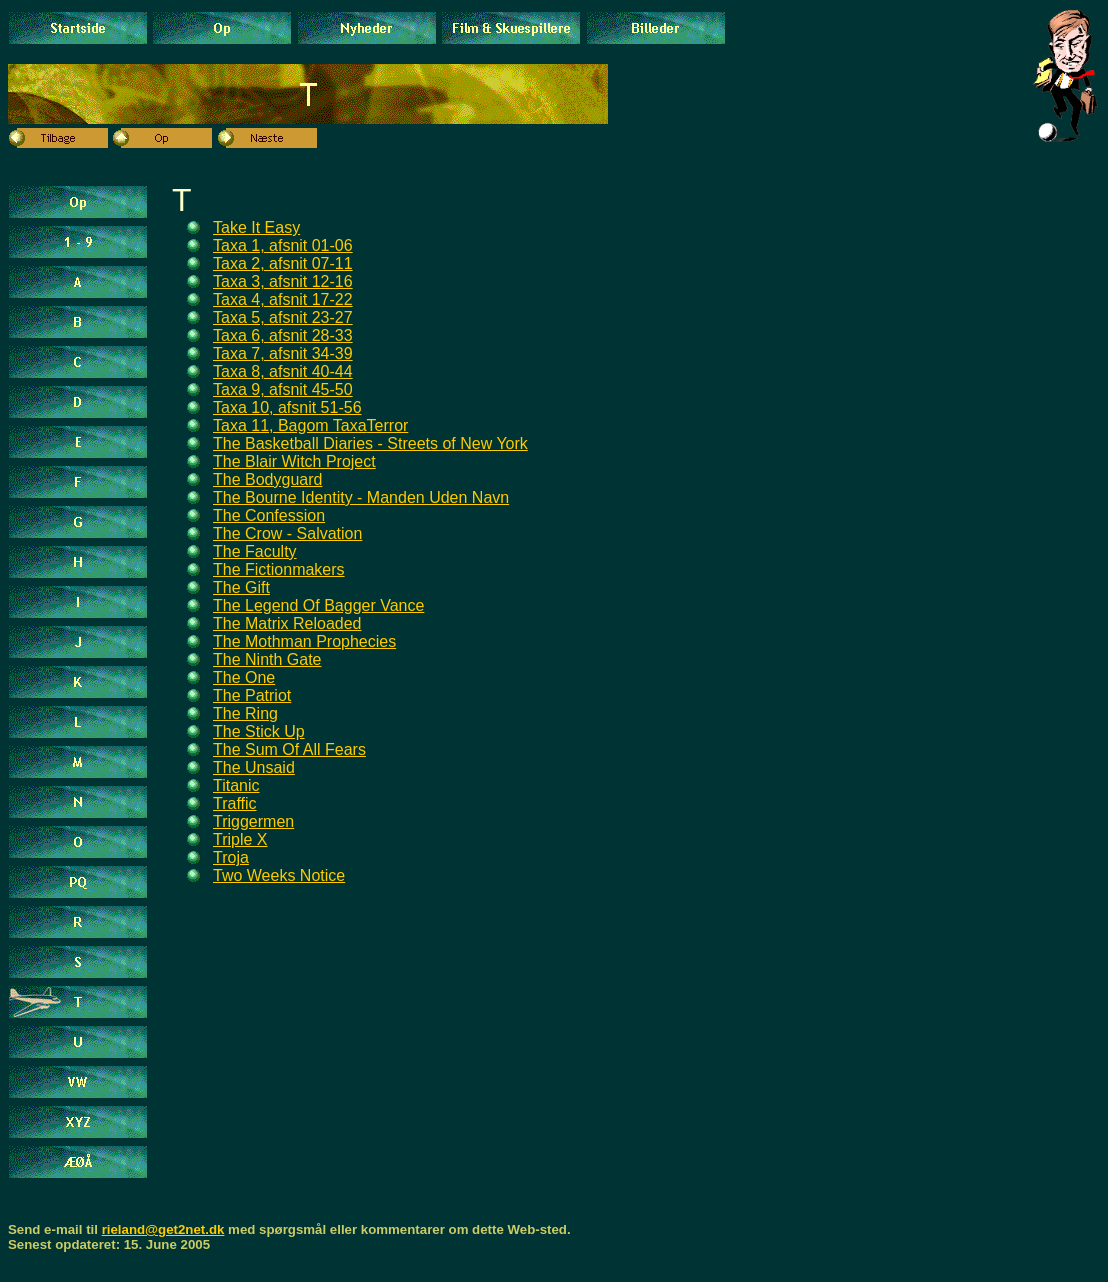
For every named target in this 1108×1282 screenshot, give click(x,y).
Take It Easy (256, 227)
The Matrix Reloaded (287, 623)
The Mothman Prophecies (304, 641)
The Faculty (255, 551)
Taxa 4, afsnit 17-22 (283, 299)
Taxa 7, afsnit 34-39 (283, 353)
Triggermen (253, 821)
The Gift (241, 587)
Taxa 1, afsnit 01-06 (283, 245)
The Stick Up (259, 731)
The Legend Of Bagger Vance (318, 605)
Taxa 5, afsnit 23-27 (283, 317)
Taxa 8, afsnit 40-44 (283, 371)
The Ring (245, 713)
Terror (388, 425)
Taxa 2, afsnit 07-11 (283, 263)
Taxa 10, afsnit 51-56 (287, 407)
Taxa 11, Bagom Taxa (290, 425)
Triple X (240, 839)
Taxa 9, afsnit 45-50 (283, 389)
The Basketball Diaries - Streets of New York (370, 443)
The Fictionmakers (279, 569)
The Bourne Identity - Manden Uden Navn (361, 497)
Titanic (236, 785)
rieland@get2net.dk (163, 1229)
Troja (231, 857)
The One (244, 677)
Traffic (235, 803)
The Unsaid (254, 767)
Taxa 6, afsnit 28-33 (283, 335)
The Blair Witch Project (294, 461)
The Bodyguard (267, 479)
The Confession (269, 515)
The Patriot (252, 695)
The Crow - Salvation (287, 533)
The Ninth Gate (267, 659)
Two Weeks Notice (279, 875)
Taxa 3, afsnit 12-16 (283, 281)
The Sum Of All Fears (289, 749)
